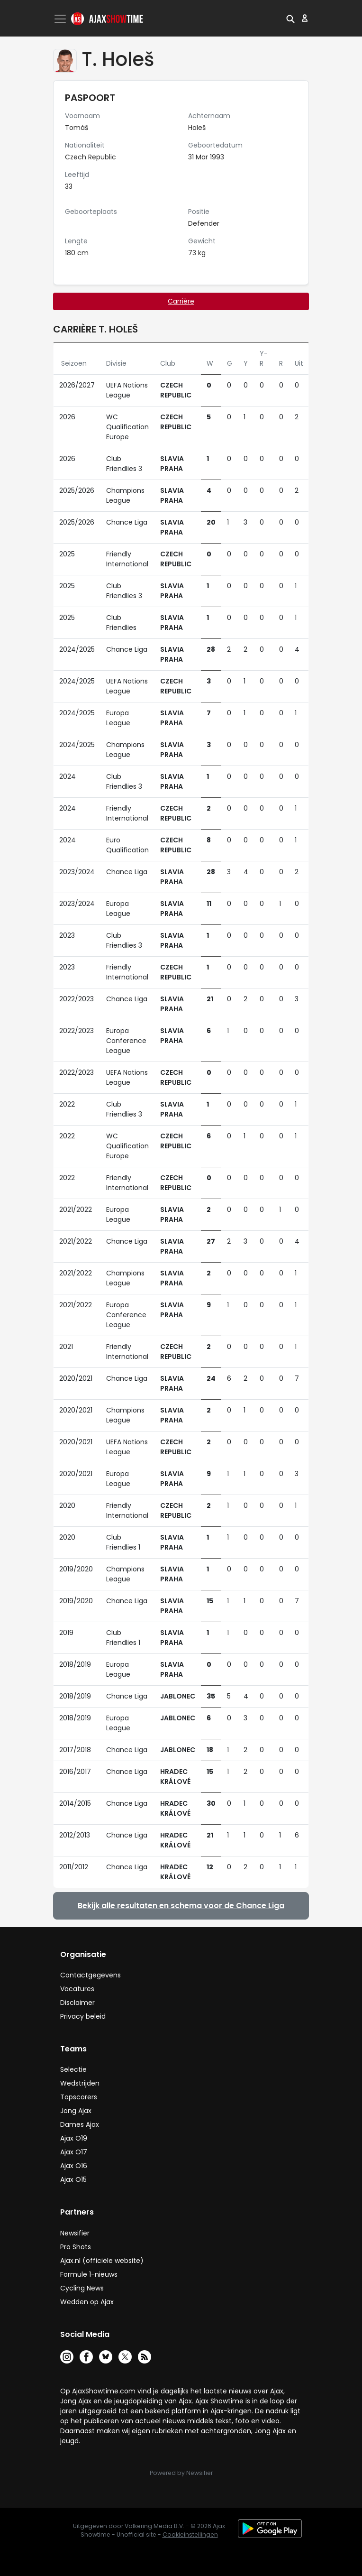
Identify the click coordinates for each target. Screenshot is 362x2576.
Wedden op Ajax (87, 2302)
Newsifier (75, 2233)
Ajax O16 (73, 2165)
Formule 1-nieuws (89, 2274)
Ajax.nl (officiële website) (102, 2260)
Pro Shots (75, 2247)
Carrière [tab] (181, 301)
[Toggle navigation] (61, 19)
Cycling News (82, 2288)
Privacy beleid (83, 2016)
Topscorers (78, 2097)
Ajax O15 (73, 2179)
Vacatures (77, 1989)
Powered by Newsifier (181, 2473)
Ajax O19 (73, 2138)
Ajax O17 (73, 2152)
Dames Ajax (79, 2124)
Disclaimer (77, 2002)
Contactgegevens (90, 1975)
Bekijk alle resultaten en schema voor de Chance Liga (181, 1905)
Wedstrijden (80, 2083)
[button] (290, 18)
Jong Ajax (75, 2110)
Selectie (73, 2069)
